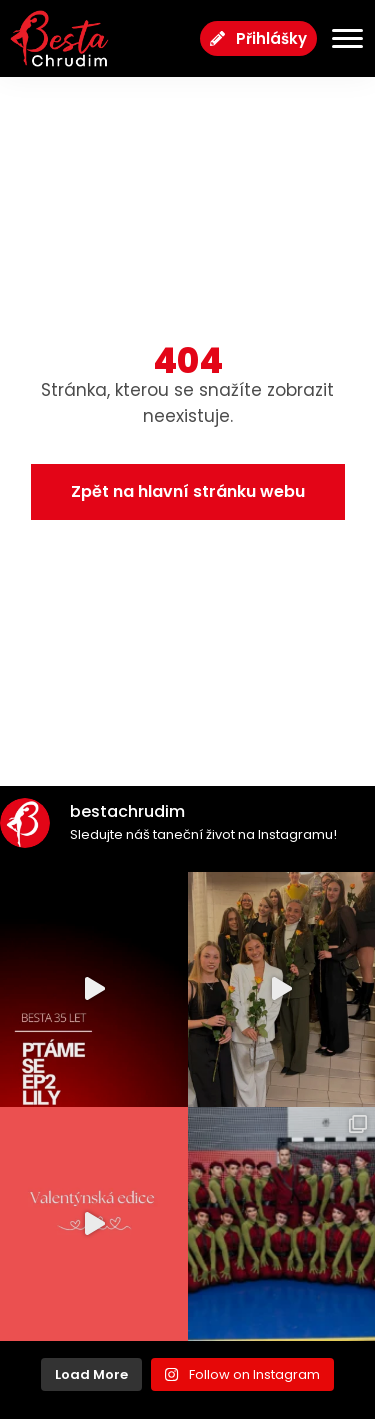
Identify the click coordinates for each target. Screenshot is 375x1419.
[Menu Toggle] (340, 38)
